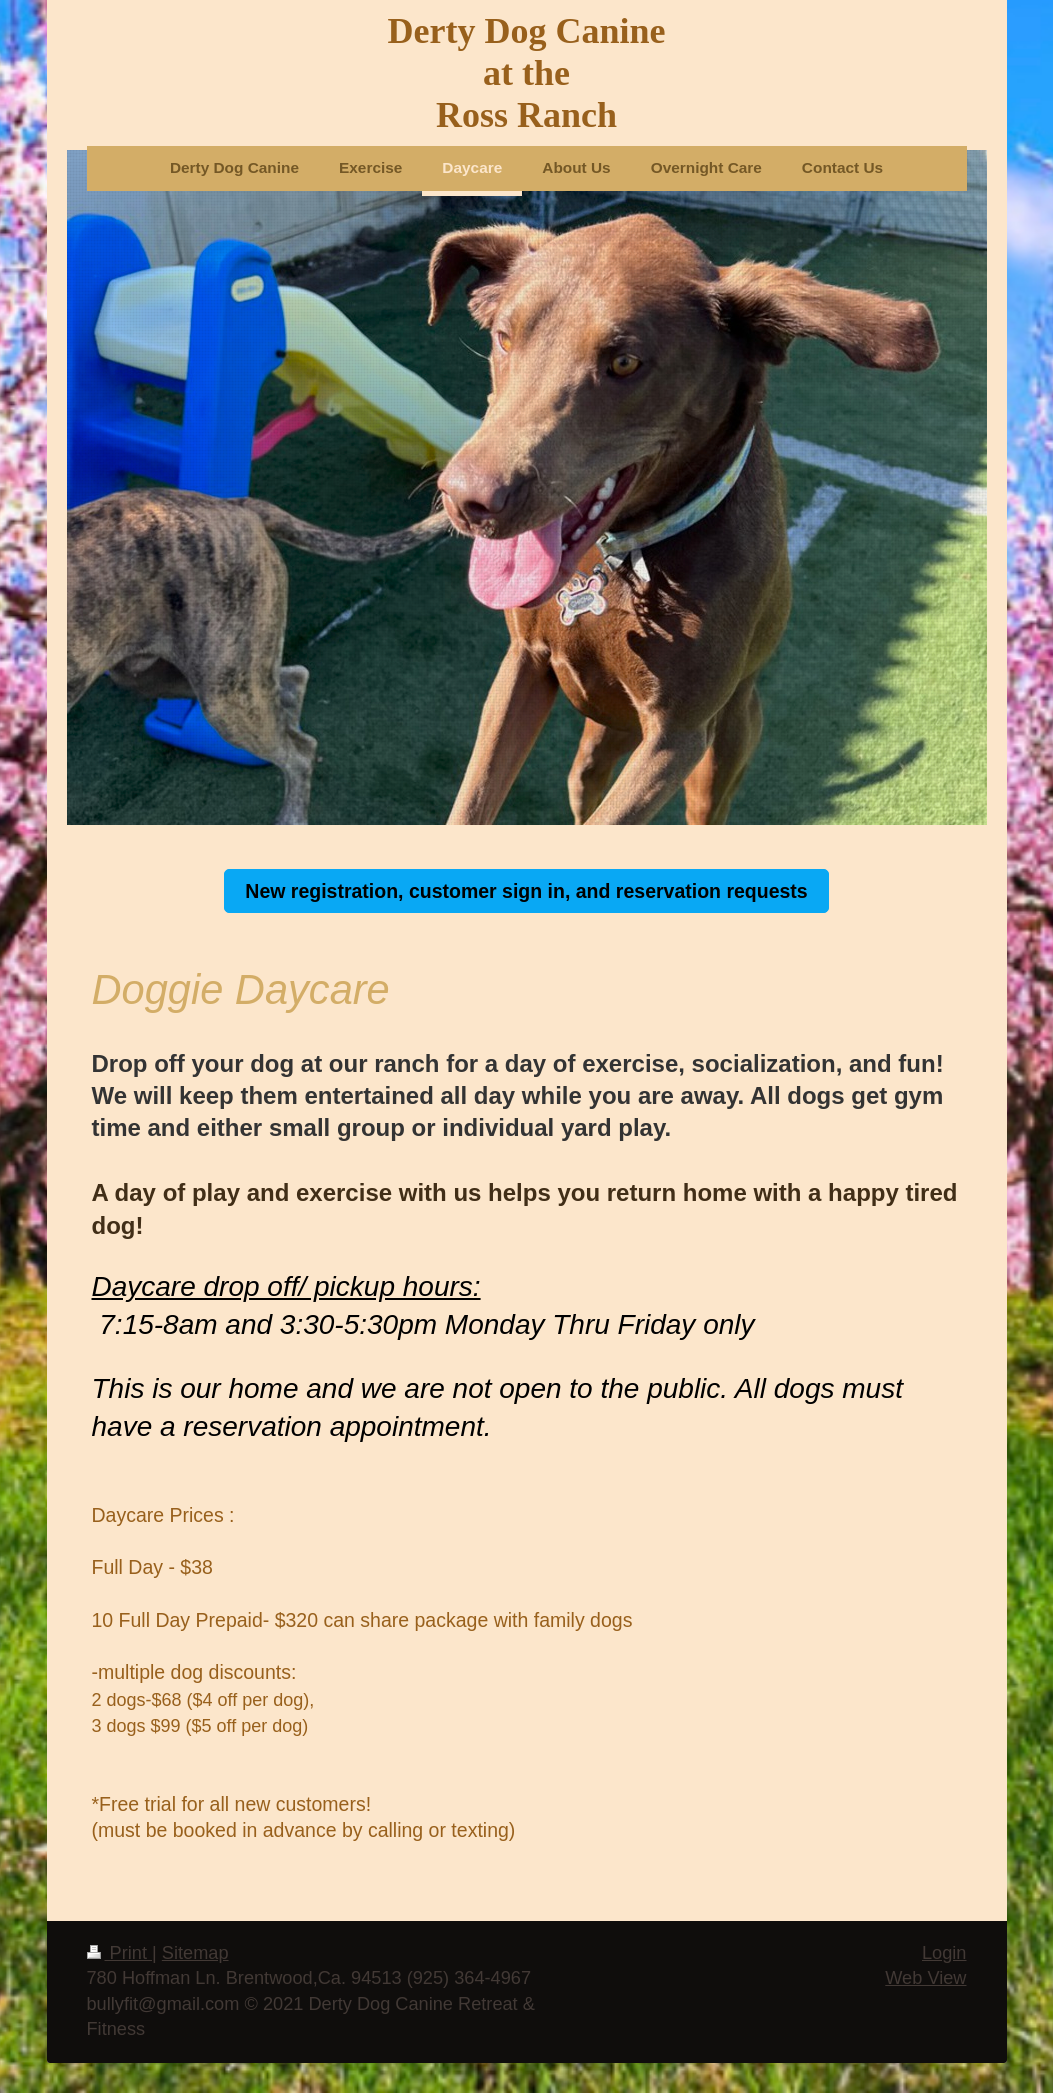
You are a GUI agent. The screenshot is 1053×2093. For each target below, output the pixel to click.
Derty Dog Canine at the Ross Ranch (527, 73)
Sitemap (195, 1953)
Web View (925, 1978)
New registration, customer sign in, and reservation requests (526, 891)
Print (120, 1953)
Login (944, 1953)
